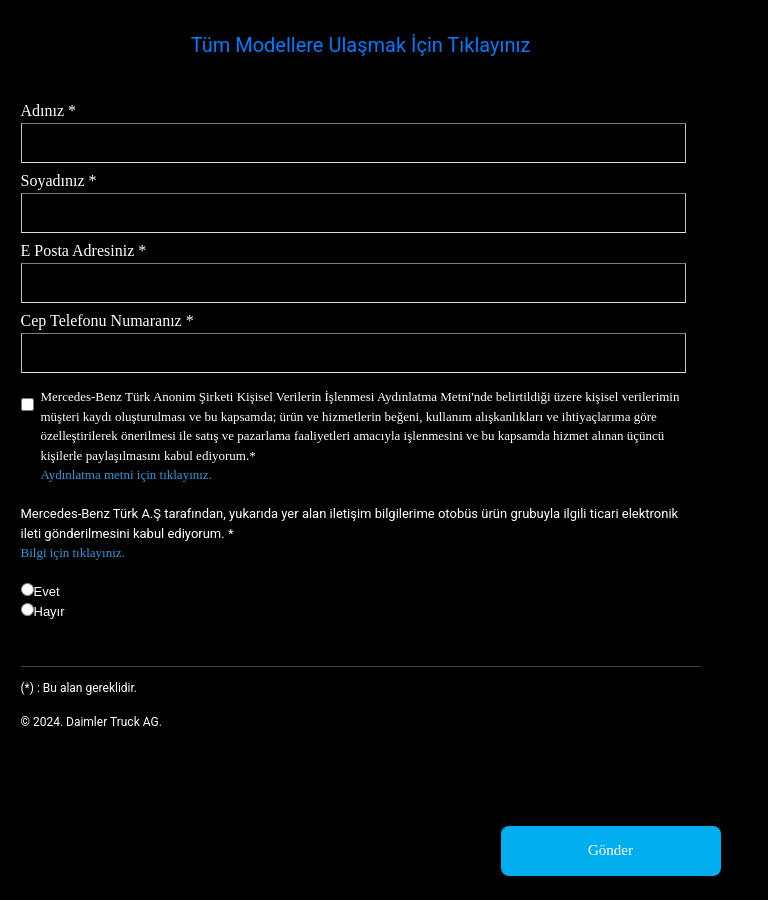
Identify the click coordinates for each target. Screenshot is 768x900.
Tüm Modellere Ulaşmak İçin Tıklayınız (361, 45)
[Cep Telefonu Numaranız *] (353, 353)
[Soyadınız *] (353, 213)
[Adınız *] (353, 143)
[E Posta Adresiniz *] (353, 283)
